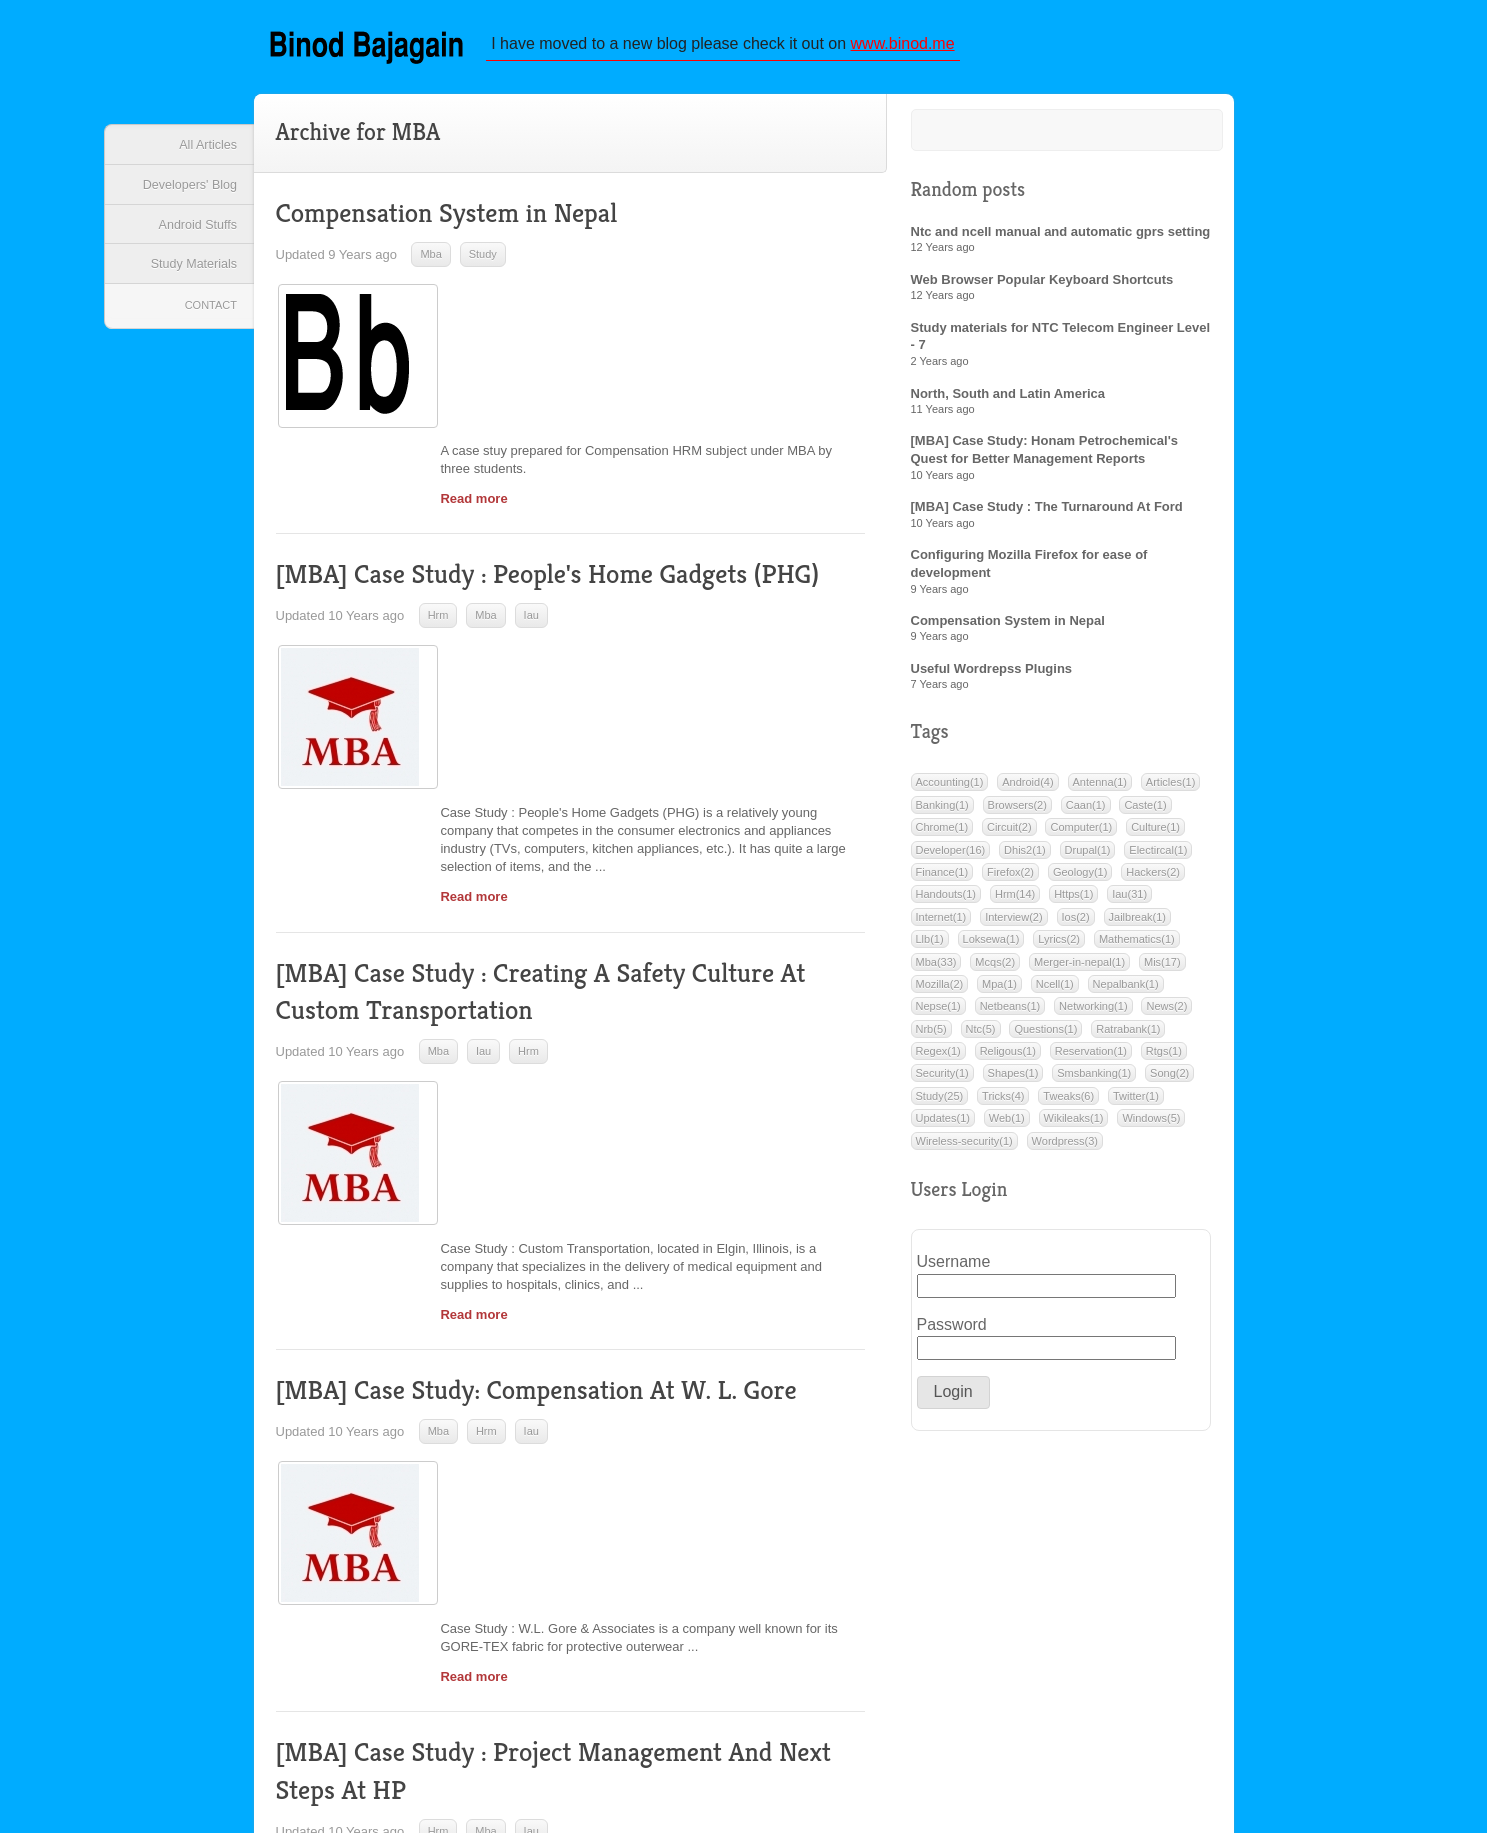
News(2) (1166, 1013)
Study (483, 262)
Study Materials (189, 280)
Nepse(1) (938, 1013)
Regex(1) (938, 1058)
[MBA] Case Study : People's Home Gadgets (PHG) (557, 503)
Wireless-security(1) (964, 1148)
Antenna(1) (1100, 789)
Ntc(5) (981, 1036)
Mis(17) (1162, 968)
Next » (779, 1708)
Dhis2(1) (1025, 857)
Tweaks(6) (1068, 1103)
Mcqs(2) (995, 968)
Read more (473, 360)
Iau (531, 544)
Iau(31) (1129, 901)
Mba (430, 262)
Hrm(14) (1015, 901)
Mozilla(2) (940, 991)
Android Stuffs (192, 235)
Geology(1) (1080, 879)
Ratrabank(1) (1128, 1036)
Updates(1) (943, 1125)
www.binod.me (909, 44)
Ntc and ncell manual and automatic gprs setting (1061, 238)
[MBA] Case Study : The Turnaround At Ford (1047, 513)
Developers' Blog (185, 191)
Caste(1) (1145, 812)
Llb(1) (930, 946)
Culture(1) (1155, 834)
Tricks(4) (1003, 1103)
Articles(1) (1171, 789)
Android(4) (1027, 789)
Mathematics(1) (1137, 946)
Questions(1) (1045, 1036)
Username (946, 1268)
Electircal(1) (1158, 857)
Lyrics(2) (1059, 946)
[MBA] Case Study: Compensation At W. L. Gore (545, 1106)
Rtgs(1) (1164, 1058)
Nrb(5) (931, 1036)
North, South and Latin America (1008, 400)
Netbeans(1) (1010, 1013)
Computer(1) (1081, 834)
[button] (953, 1399)
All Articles (204, 147)
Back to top (1233, 1705)
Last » (849, 1708)
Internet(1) (941, 924)
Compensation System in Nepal (453, 221)
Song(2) (1169, 1080)
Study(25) (940, 1103)
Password (946, 1331)
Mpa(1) (999, 991)
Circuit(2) (1009, 834)
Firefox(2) (1010, 879)
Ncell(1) (1055, 991)
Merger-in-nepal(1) (1079, 968)
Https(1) (1073, 901)
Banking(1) (942, 812)
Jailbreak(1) (1137, 924)
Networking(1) (1093, 1013)
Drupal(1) (1088, 857)
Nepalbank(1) (1126, 991)
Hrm (438, 544)
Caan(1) (1086, 812)
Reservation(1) (1091, 1058)
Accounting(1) (950, 789)
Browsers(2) (1017, 812)
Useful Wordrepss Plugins (992, 675)
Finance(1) (942, 879)
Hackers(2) (1153, 879)
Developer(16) (951, 857)
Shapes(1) (1013, 1080)
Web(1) (1007, 1125)
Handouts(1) (946, 901)
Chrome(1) (942, 834)
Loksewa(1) (991, 946)
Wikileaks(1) (1074, 1125)
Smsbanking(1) (1094, 1080)
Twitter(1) (1136, 1103)
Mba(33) (936, 968)
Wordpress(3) (1065, 1148)
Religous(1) (1008, 1058)
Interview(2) (1013, 924)
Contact (207, 323)
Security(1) (942, 1080)
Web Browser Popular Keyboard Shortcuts (1042, 286)
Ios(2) (1076, 924)
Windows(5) (1151, 1125)
